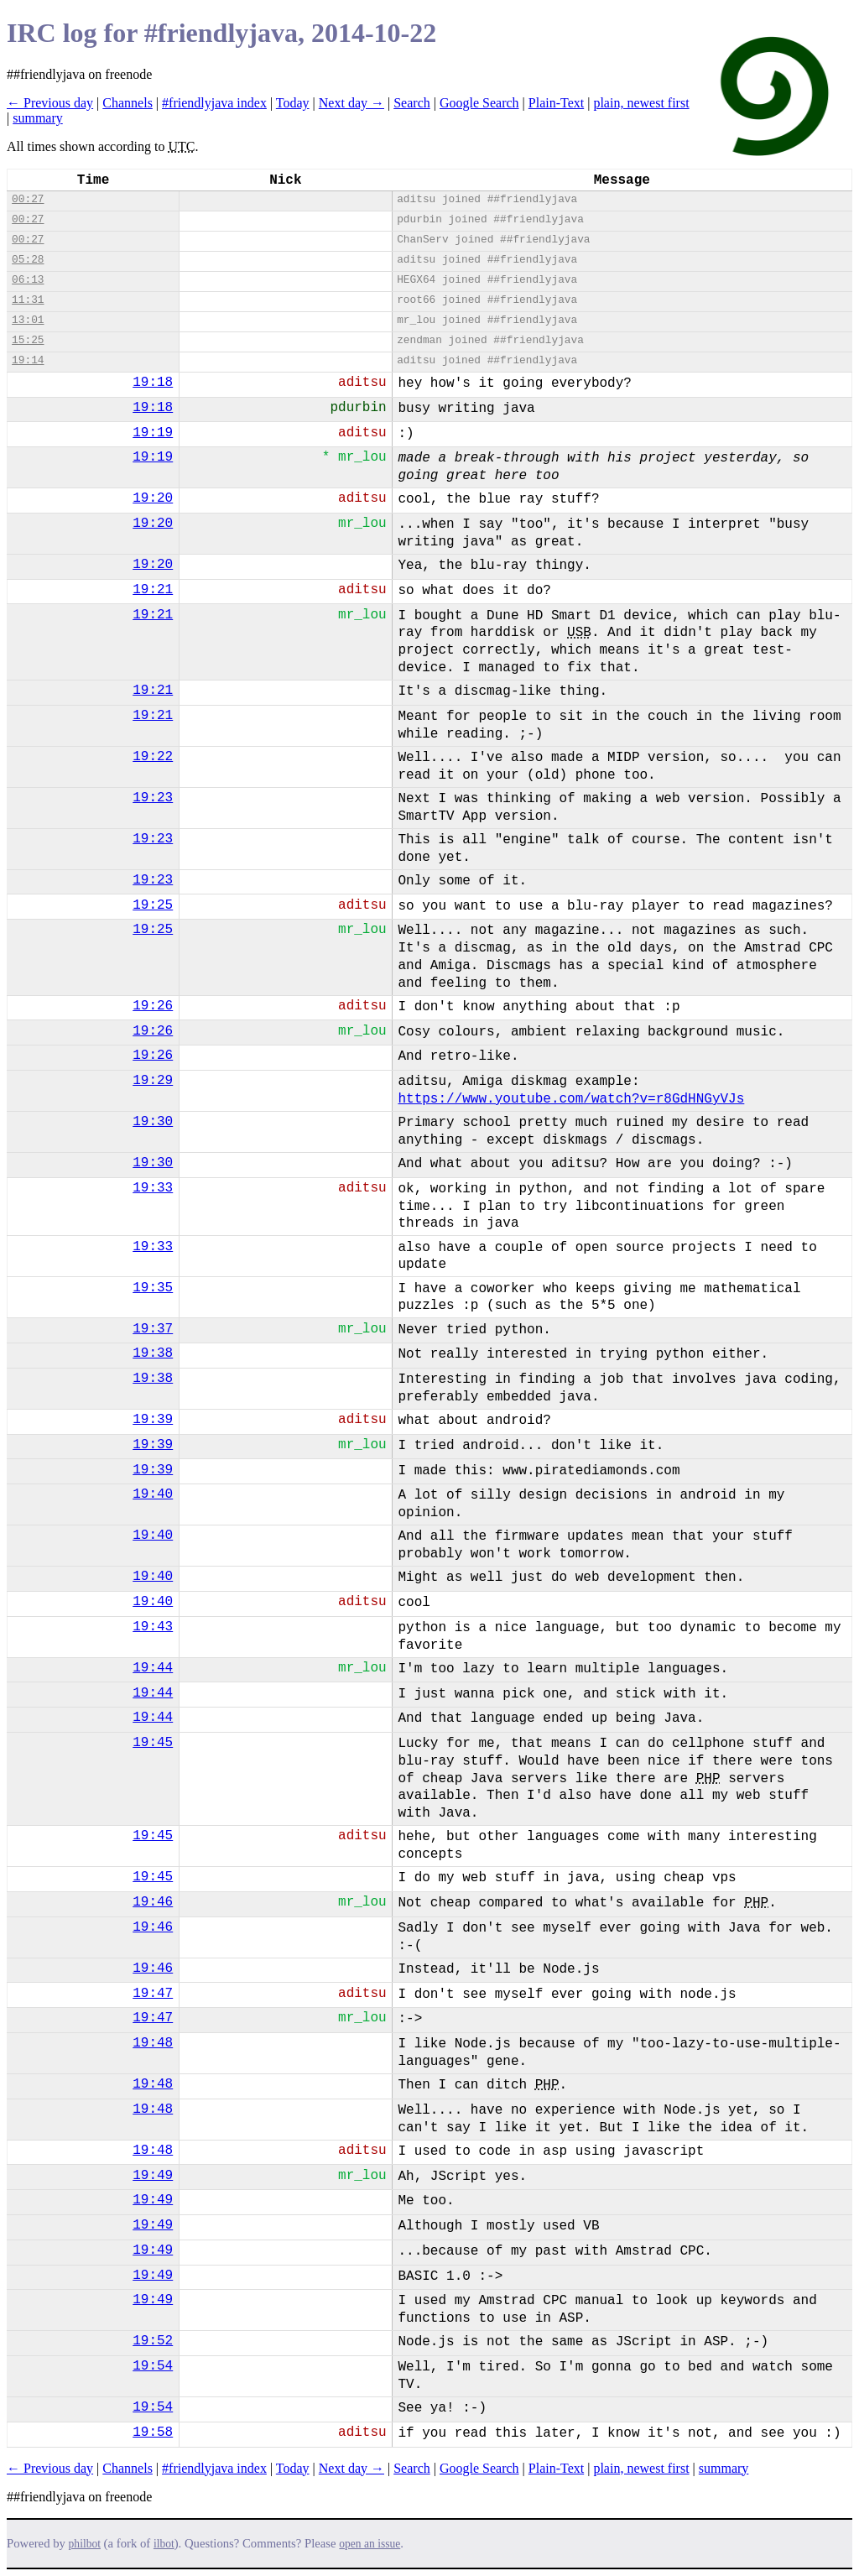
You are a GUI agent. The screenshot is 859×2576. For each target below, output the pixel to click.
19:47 (153, 1993)
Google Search (479, 103)
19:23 (153, 798)
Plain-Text (556, 103)
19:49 (153, 2175)
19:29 (153, 1080)
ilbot (164, 2543)
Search (411, 103)
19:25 (153, 905)
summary (38, 118)
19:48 (153, 2043)
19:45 (153, 1742)
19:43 (153, 1627)
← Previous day (50, 103)
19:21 (153, 589)
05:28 (28, 259)
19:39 (153, 1419)
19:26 (153, 1006)
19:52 (153, 2341)
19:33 (153, 1188)
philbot (85, 2543)
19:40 (153, 1494)
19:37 (153, 1329)
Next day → (351, 103)
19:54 (153, 2366)
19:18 (153, 382)
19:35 (153, 1288)
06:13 (28, 280)
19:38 (153, 1353)
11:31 (28, 300)
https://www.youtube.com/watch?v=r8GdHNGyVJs (571, 1099)
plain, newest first (641, 103)
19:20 (153, 498)
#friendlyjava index (214, 103)
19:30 (153, 1121)
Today (293, 103)
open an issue (369, 2543)
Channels (127, 103)
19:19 (153, 433)
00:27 (28, 199)
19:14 (28, 360)
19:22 (153, 756)
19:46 (153, 1902)
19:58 (153, 2432)
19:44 (153, 1668)
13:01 (28, 320)
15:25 (28, 340)
